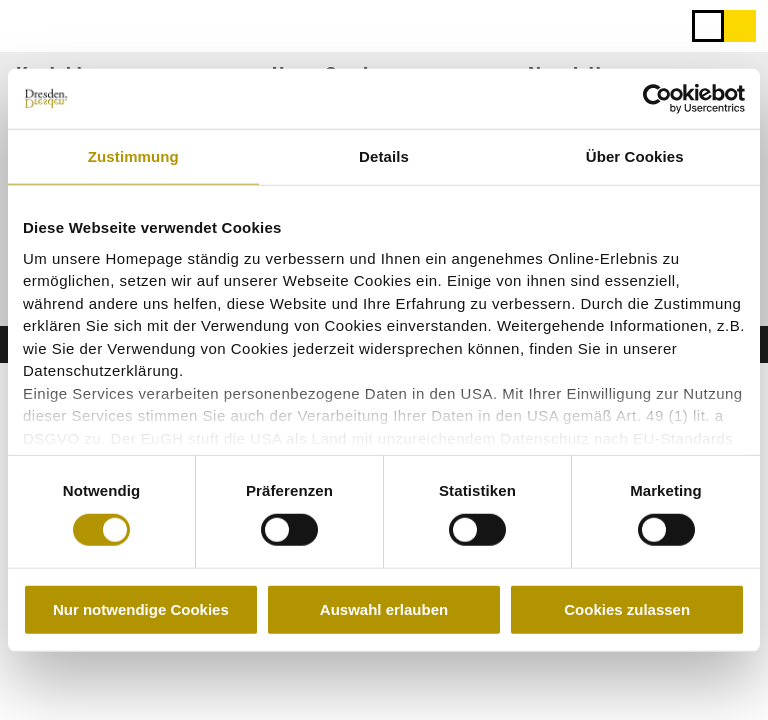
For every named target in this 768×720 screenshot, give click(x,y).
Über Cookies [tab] (635, 156)
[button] (740, 26)
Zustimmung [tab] (133, 156)
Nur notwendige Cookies (141, 609)
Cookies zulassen (627, 609)
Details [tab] (384, 156)
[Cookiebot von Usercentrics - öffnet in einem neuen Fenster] (657, 99)
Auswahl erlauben (384, 609)
